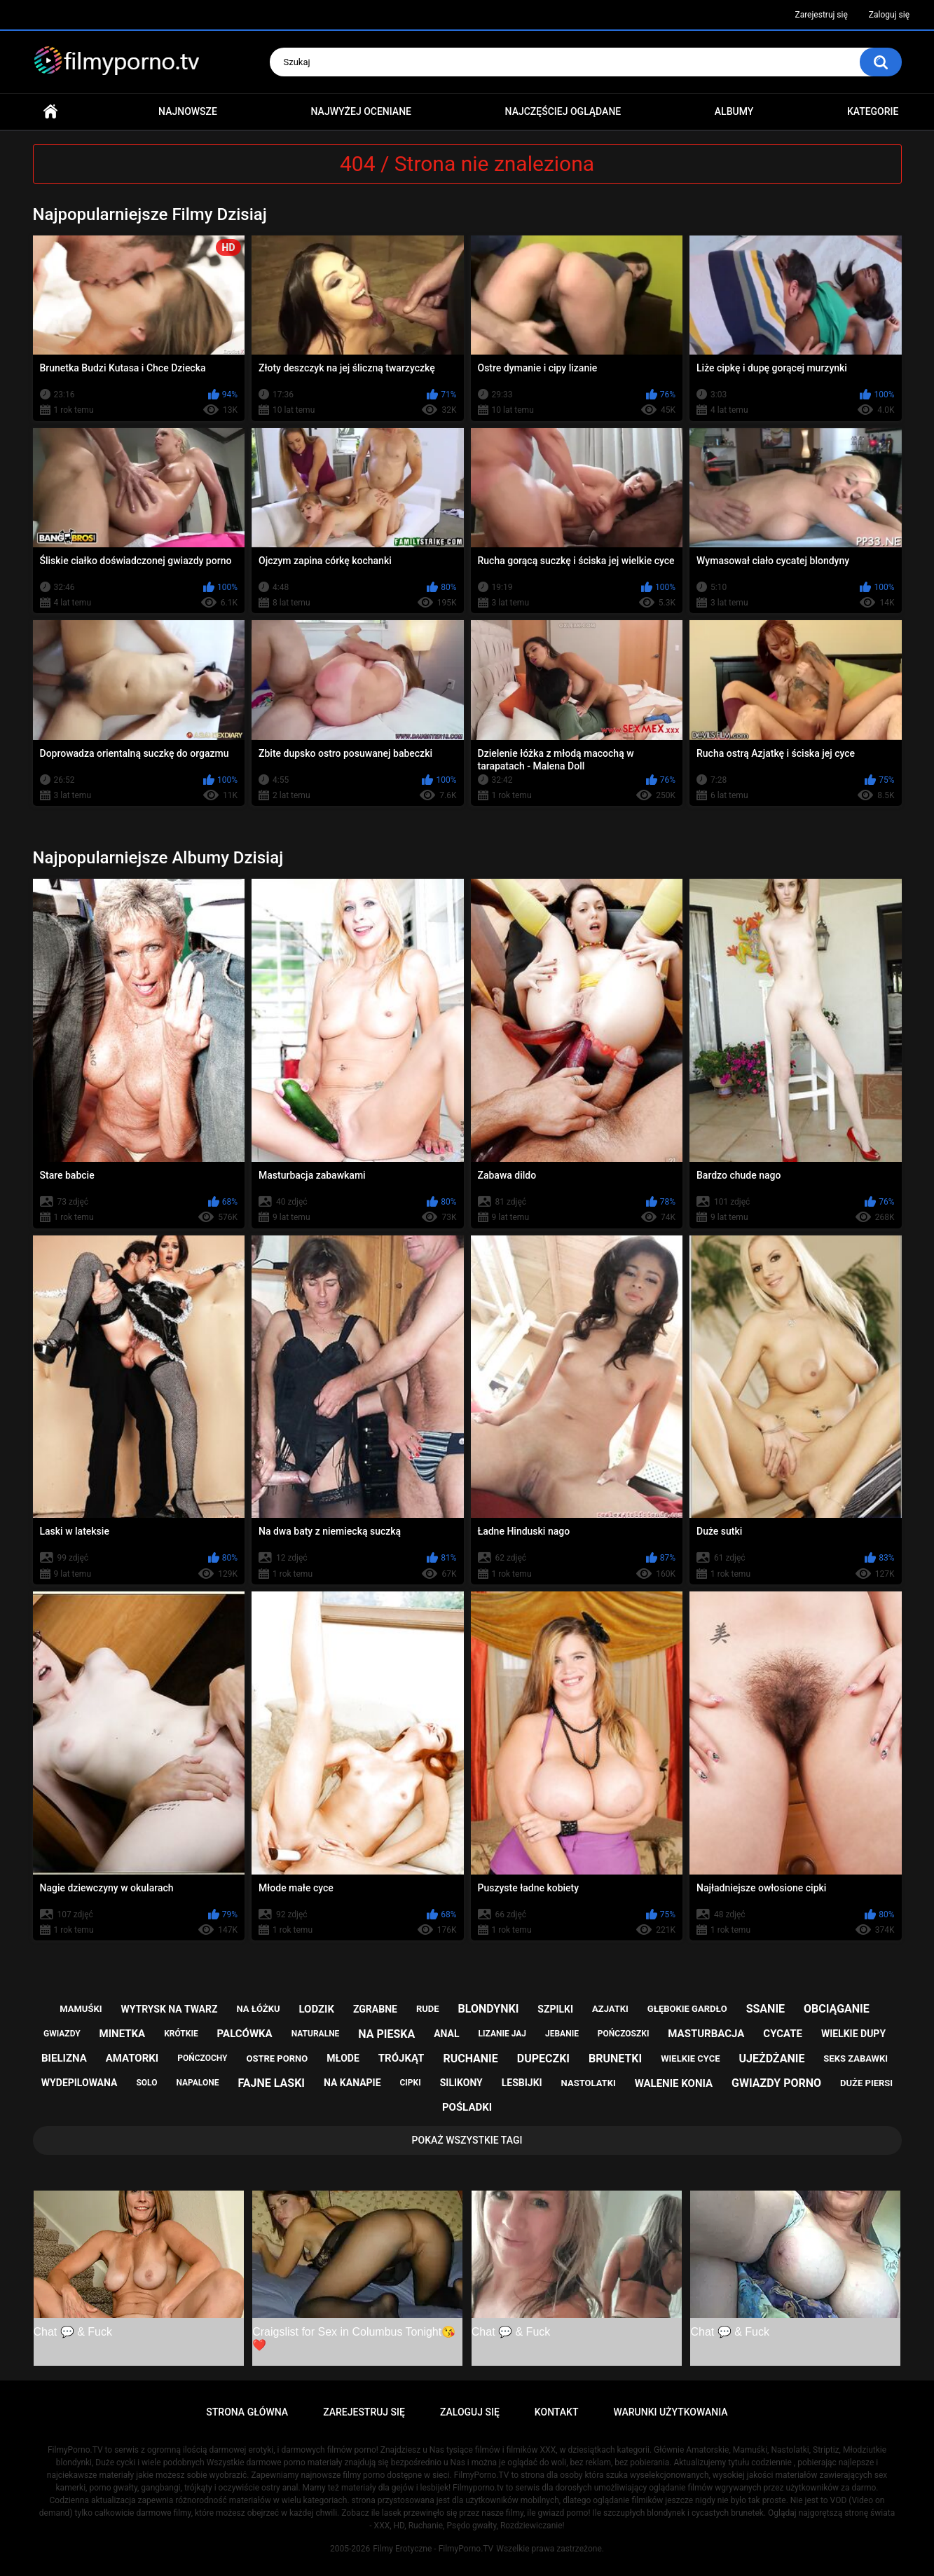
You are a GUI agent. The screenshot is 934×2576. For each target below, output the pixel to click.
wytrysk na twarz (169, 2009)
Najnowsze (187, 111)
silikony (461, 2082)
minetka (122, 2033)
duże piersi (866, 2083)
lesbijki (522, 2082)
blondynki (488, 2008)
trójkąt (401, 2058)
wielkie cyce (690, 2058)
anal (446, 2033)
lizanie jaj (502, 2034)
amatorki (132, 2058)
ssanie (765, 2008)
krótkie (181, 2034)
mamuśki (81, 2008)
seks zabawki (855, 2058)
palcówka (245, 2033)
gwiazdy (62, 2034)
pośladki (467, 2107)
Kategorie (873, 111)
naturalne (315, 2034)
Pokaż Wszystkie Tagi (467, 2140)
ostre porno (277, 2058)
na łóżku (258, 2008)
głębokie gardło (687, 2008)
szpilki (555, 2009)
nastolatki (588, 2083)
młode (343, 2058)
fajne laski (271, 2083)
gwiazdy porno (776, 2083)
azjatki (610, 2008)
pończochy (202, 2058)
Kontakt (557, 2412)
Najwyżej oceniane (361, 111)
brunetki (615, 2058)
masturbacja (706, 2033)
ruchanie (470, 2058)
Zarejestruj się (821, 15)
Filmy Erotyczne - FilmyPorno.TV (433, 2549)
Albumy (734, 111)
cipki (410, 2083)
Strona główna (50, 112)
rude (427, 2008)
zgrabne (375, 2009)
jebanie (562, 2034)
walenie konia (674, 2083)
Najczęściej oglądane (563, 111)
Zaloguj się (889, 15)
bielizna (64, 2058)
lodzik (316, 2009)
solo (146, 2083)
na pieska (386, 2034)
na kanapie (352, 2082)
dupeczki (543, 2058)
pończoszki (624, 2034)
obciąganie (837, 2008)
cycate (782, 2033)
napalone (197, 2083)
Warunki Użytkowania (670, 2412)
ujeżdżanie (771, 2058)
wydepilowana (79, 2082)
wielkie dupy (853, 2033)
